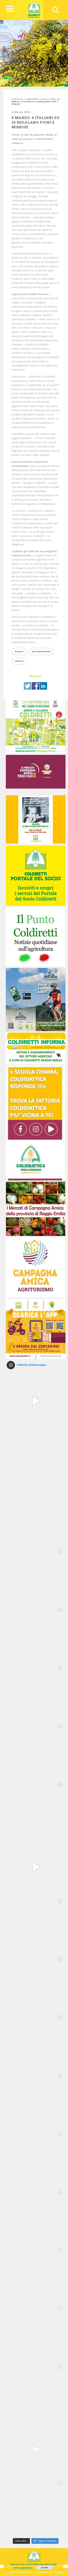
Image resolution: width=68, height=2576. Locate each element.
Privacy (59, 2571)
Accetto (44, 2567)
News (53, 99)
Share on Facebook (35, 686)
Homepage (17, 99)
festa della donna (41, 651)
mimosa (19, 661)
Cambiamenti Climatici (37, 99)
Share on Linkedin (43, 686)
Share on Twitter (27, 686)
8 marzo (19, 651)
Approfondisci (26, 2568)
